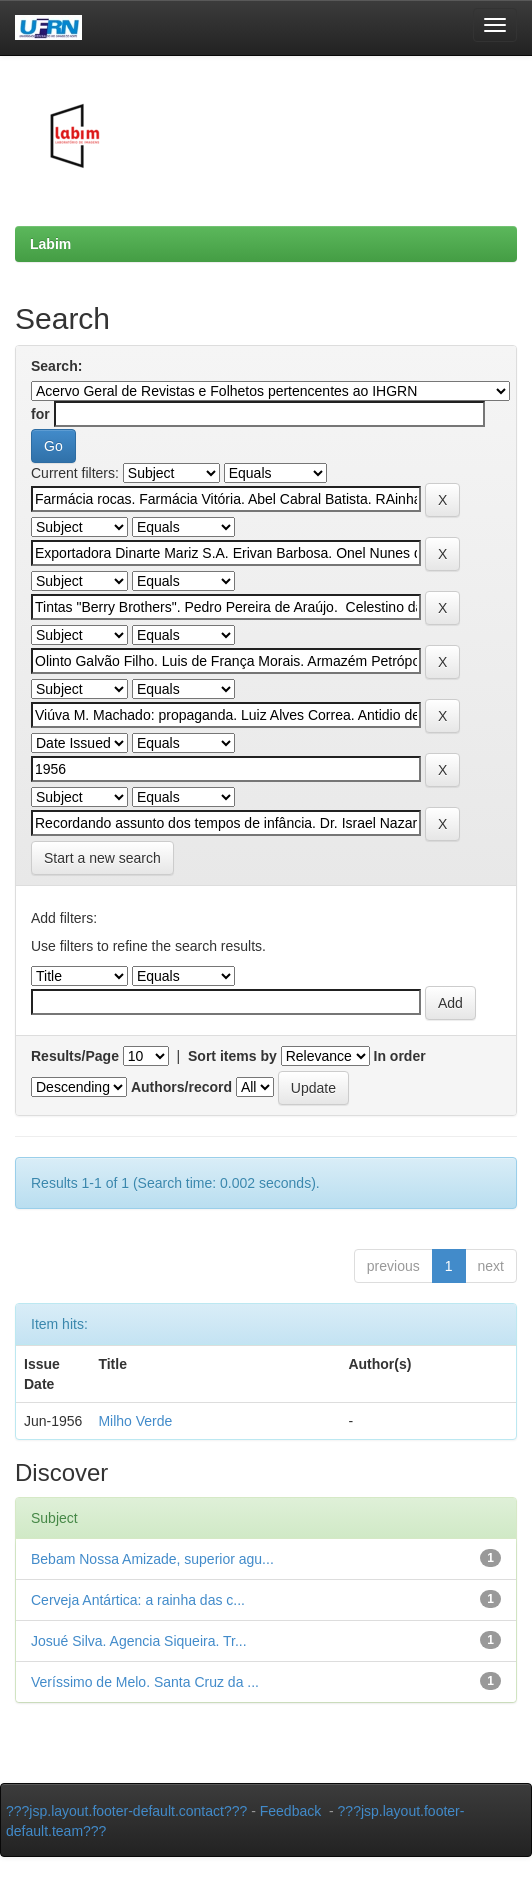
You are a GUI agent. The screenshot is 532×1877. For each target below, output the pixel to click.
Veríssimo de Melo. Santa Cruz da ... (145, 1682)
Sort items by (232, 1056)
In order (400, 1056)
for (40, 414)
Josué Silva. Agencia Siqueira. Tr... (139, 1641)
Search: (56, 366)
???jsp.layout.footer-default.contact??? (126, 1811)
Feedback (290, 1811)
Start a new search (102, 858)
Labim (50, 244)
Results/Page (75, 1056)
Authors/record (181, 1087)
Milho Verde (135, 1421)
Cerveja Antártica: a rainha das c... (138, 1600)
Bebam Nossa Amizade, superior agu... (152, 1559)
